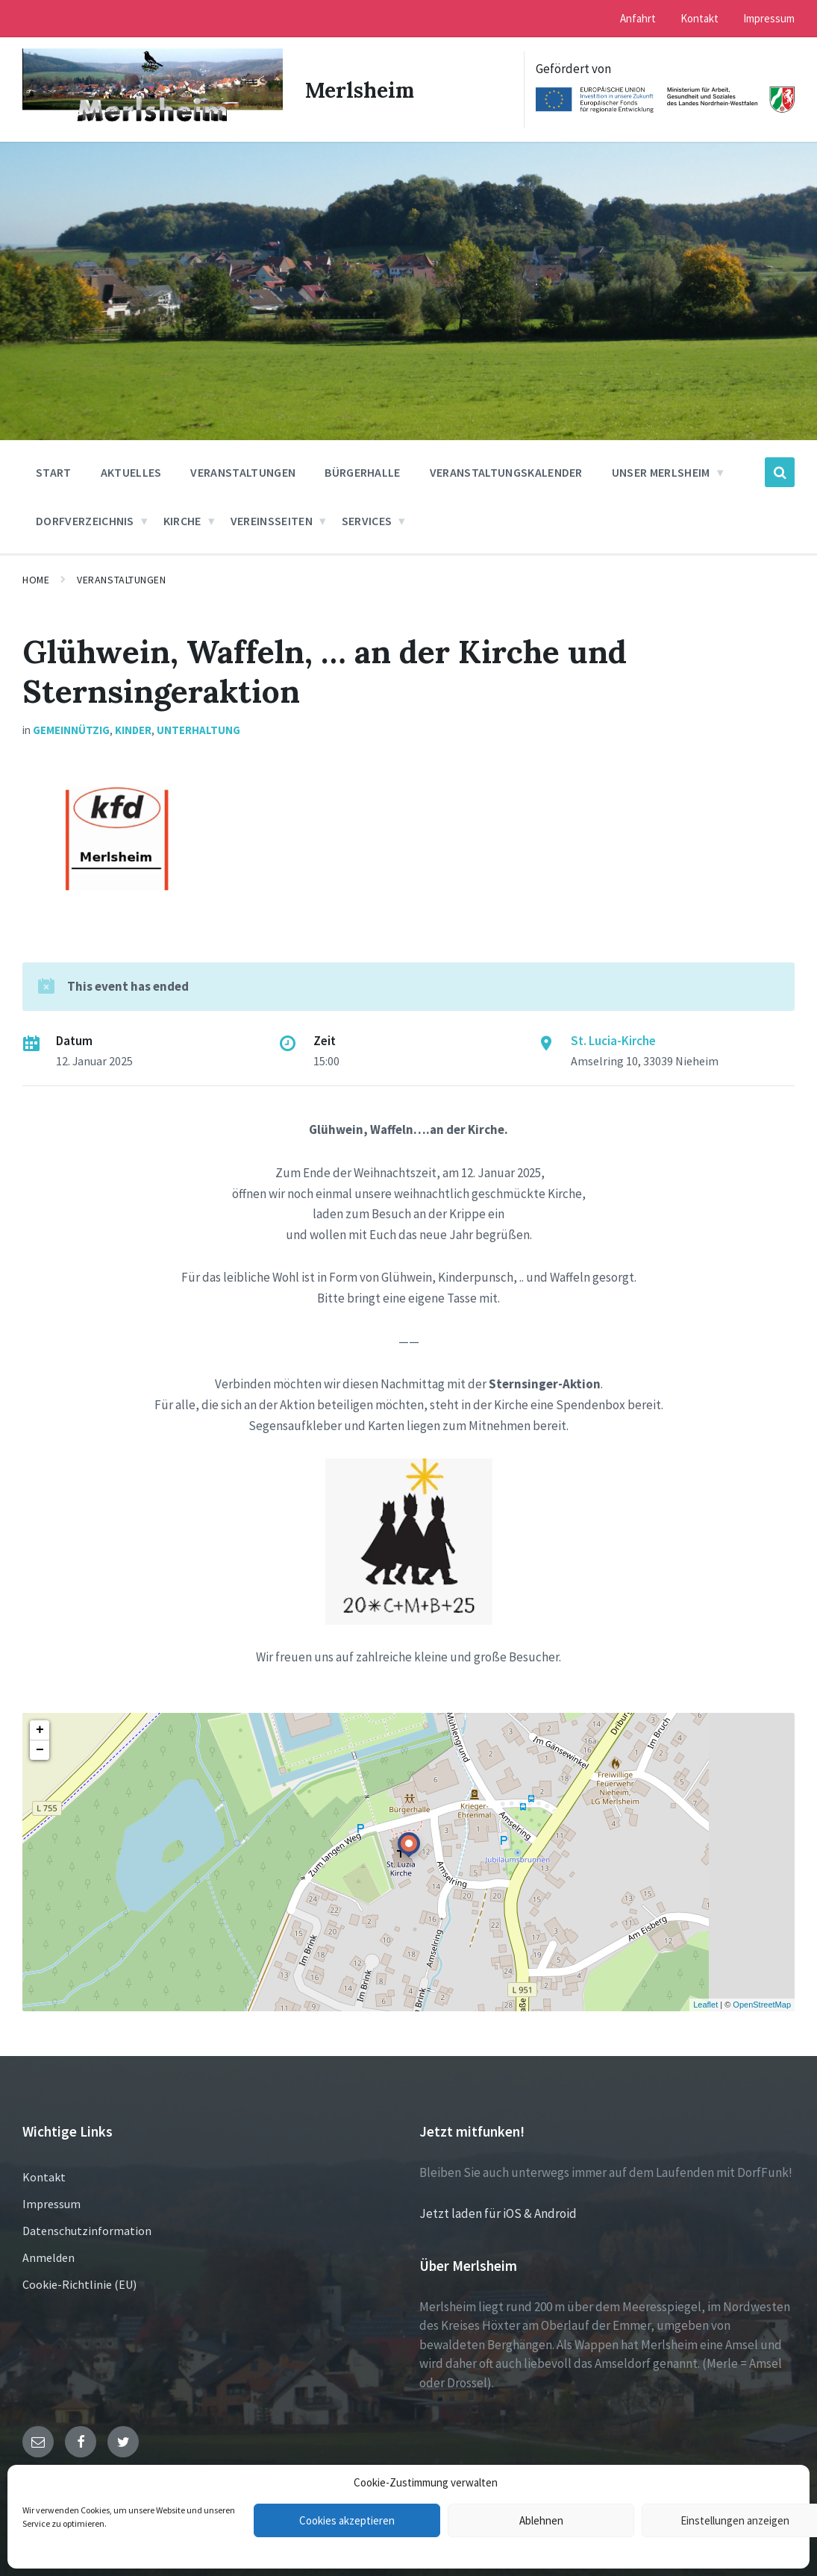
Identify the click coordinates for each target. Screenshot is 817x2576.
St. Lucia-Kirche (613, 1040)
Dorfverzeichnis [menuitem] (85, 520)
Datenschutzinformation (86, 2229)
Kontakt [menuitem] (699, 18)
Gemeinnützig (71, 729)
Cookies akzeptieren (347, 2520)
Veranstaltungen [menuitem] (242, 471)
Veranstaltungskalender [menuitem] (506, 471)
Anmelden (48, 2255)
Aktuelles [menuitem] (131, 471)
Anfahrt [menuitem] (638, 18)
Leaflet (705, 2003)
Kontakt (44, 2175)
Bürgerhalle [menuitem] (363, 471)
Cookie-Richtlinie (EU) (79, 2282)
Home (35, 579)
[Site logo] (151, 121)
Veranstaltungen (121, 579)
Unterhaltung (198, 729)
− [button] (40, 1749)
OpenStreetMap (762, 2003)
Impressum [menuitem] (769, 18)
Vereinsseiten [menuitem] (272, 520)
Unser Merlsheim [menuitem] (661, 471)
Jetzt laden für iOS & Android (498, 2212)
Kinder (133, 729)
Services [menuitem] (367, 520)
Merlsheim (360, 89)
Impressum (51, 2202)
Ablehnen (541, 2520)
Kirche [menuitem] (182, 520)
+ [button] (40, 1729)
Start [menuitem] (54, 471)
